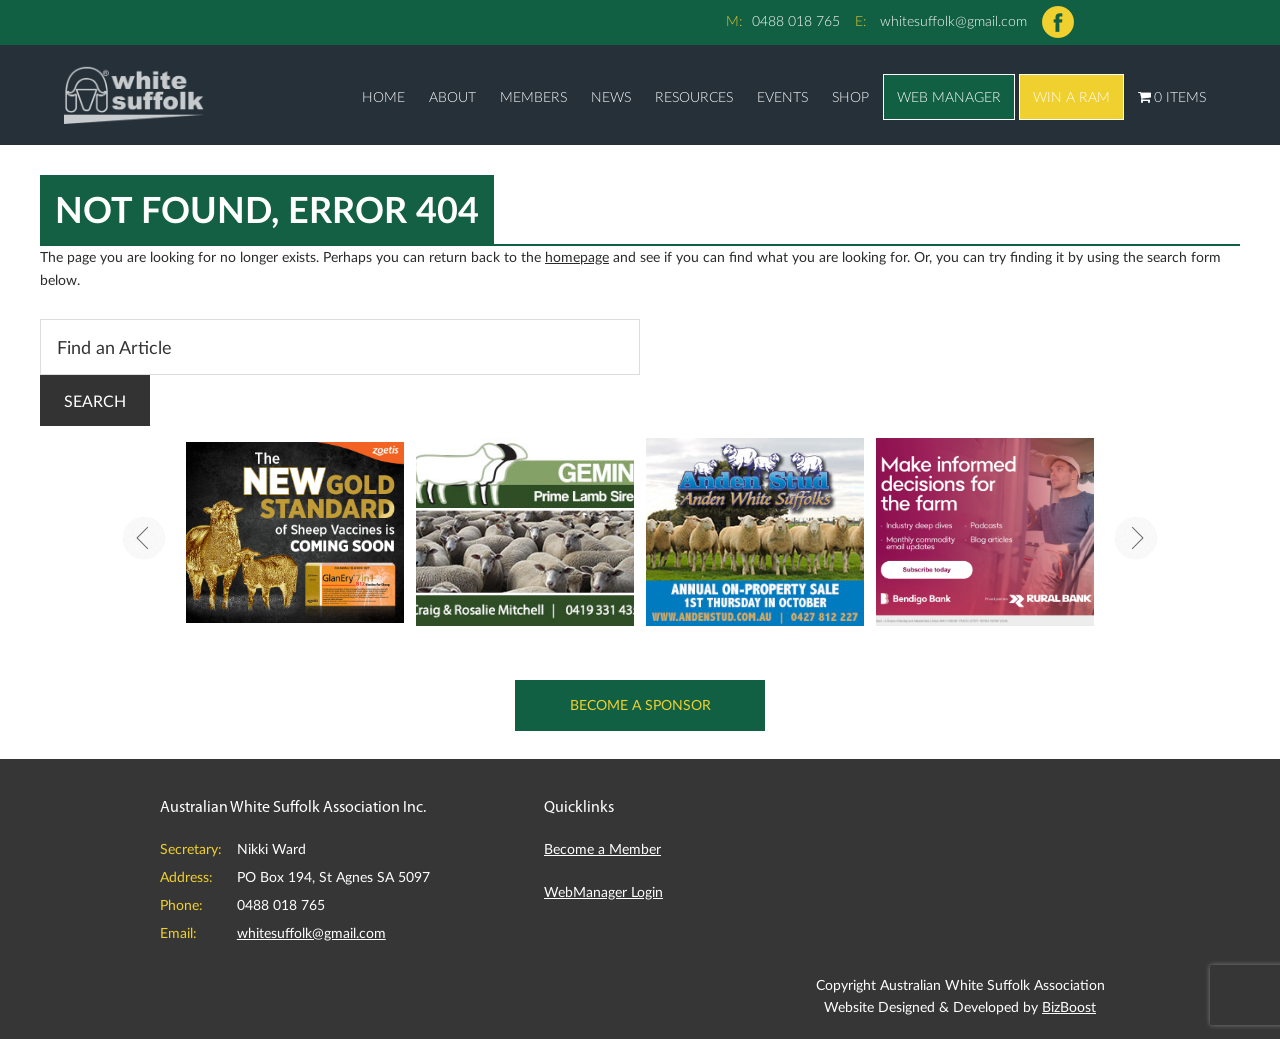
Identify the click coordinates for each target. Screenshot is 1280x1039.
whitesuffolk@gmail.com (953, 20)
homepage (577, 256)
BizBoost (1069, 1006)
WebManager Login (603, 891)
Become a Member (602, 848)
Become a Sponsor (640, 704)
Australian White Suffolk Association (134, 95)
